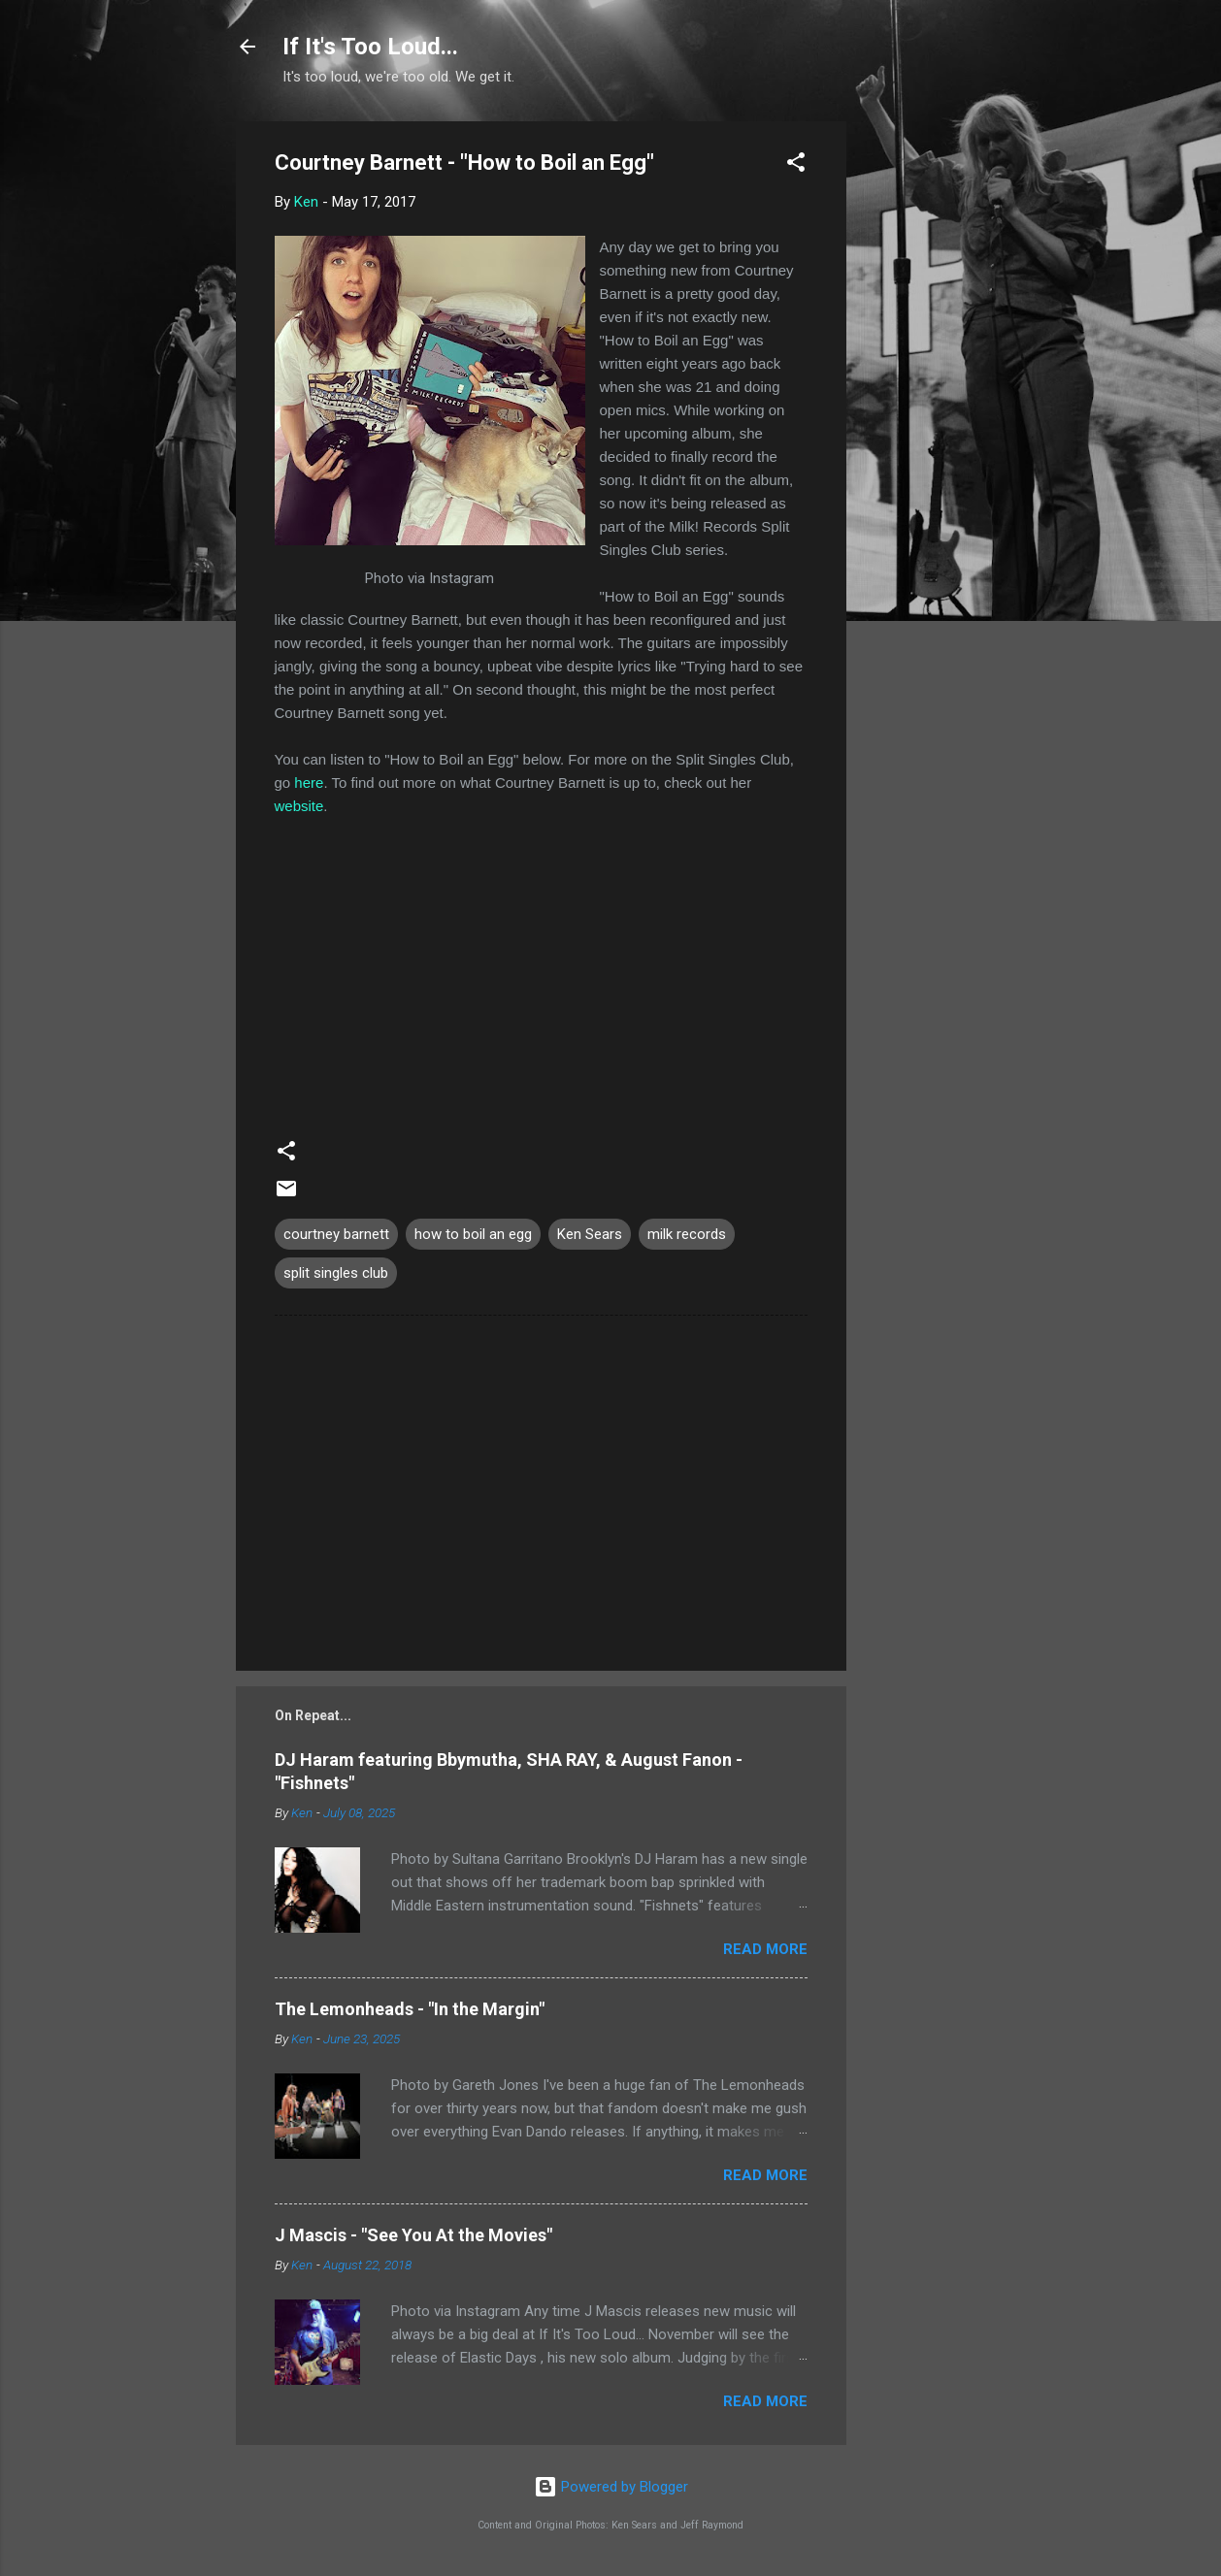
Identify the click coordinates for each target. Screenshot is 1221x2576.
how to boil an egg (473, 1234)
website (299, 806)
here (308, 782)
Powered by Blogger (611, 2486)
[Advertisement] (924, 412)
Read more (765, 1949)
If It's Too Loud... (370, 46)
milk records (686, 1234)
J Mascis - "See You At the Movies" (413, 2235)
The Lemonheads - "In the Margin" (409, 2009)
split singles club (335, 1273)
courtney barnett (336, 1234)
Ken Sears (589, 1234)
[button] (796, 165)
